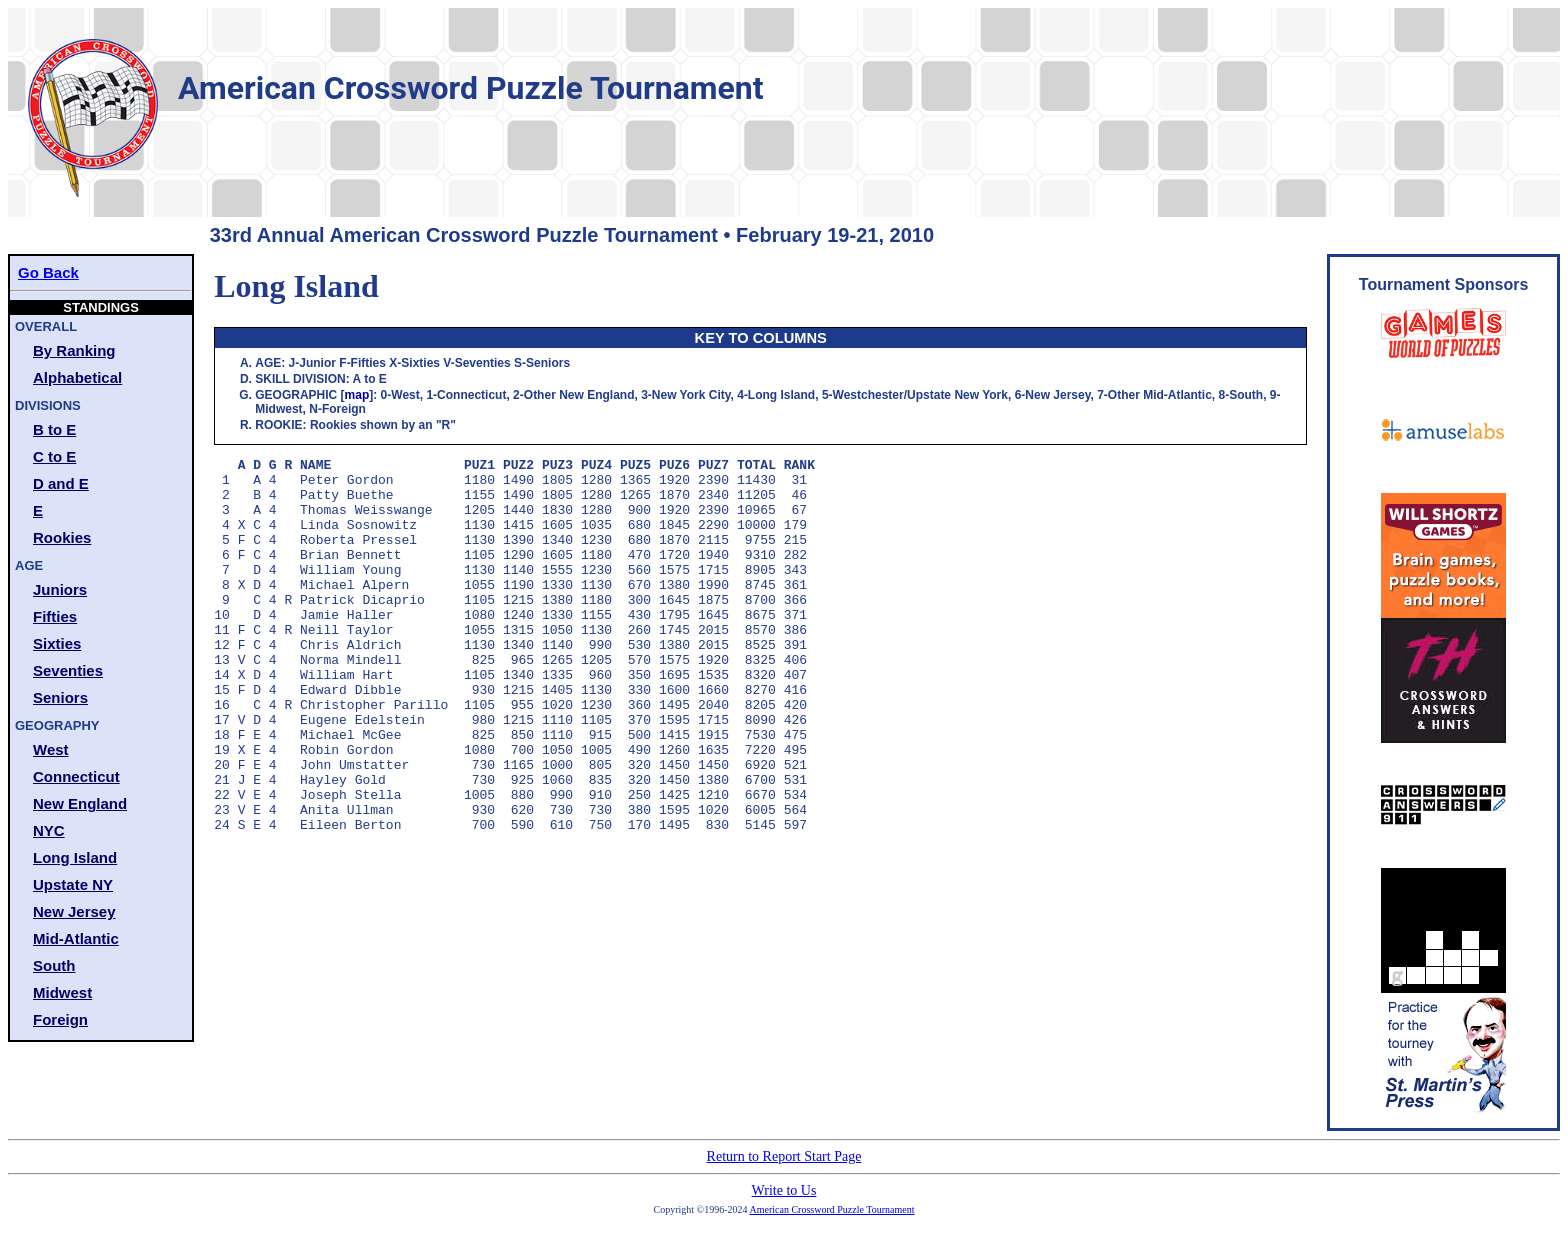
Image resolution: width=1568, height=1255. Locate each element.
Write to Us (784, 1190)
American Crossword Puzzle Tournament (832, 1209)
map (357, 395)
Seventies (68, 670)
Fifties (55, 616)
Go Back (48, 272)
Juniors (60, 589)
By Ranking (74, 350)
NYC (49, 830)
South (54, 965)
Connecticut (76, 776)
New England (80, 803)
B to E (54, 429)
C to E (54, 456)
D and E (61, 483)
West (51, 749)
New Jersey (74, 911)
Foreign (60, 1019)
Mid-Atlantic (76, 938)
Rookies (62, 537)
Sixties (57, 643)
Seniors (60, 697)
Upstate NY (73, 884)
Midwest (62, 992)
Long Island (75, 857)
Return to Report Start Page (784, 1156)
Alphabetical (77, 377)
